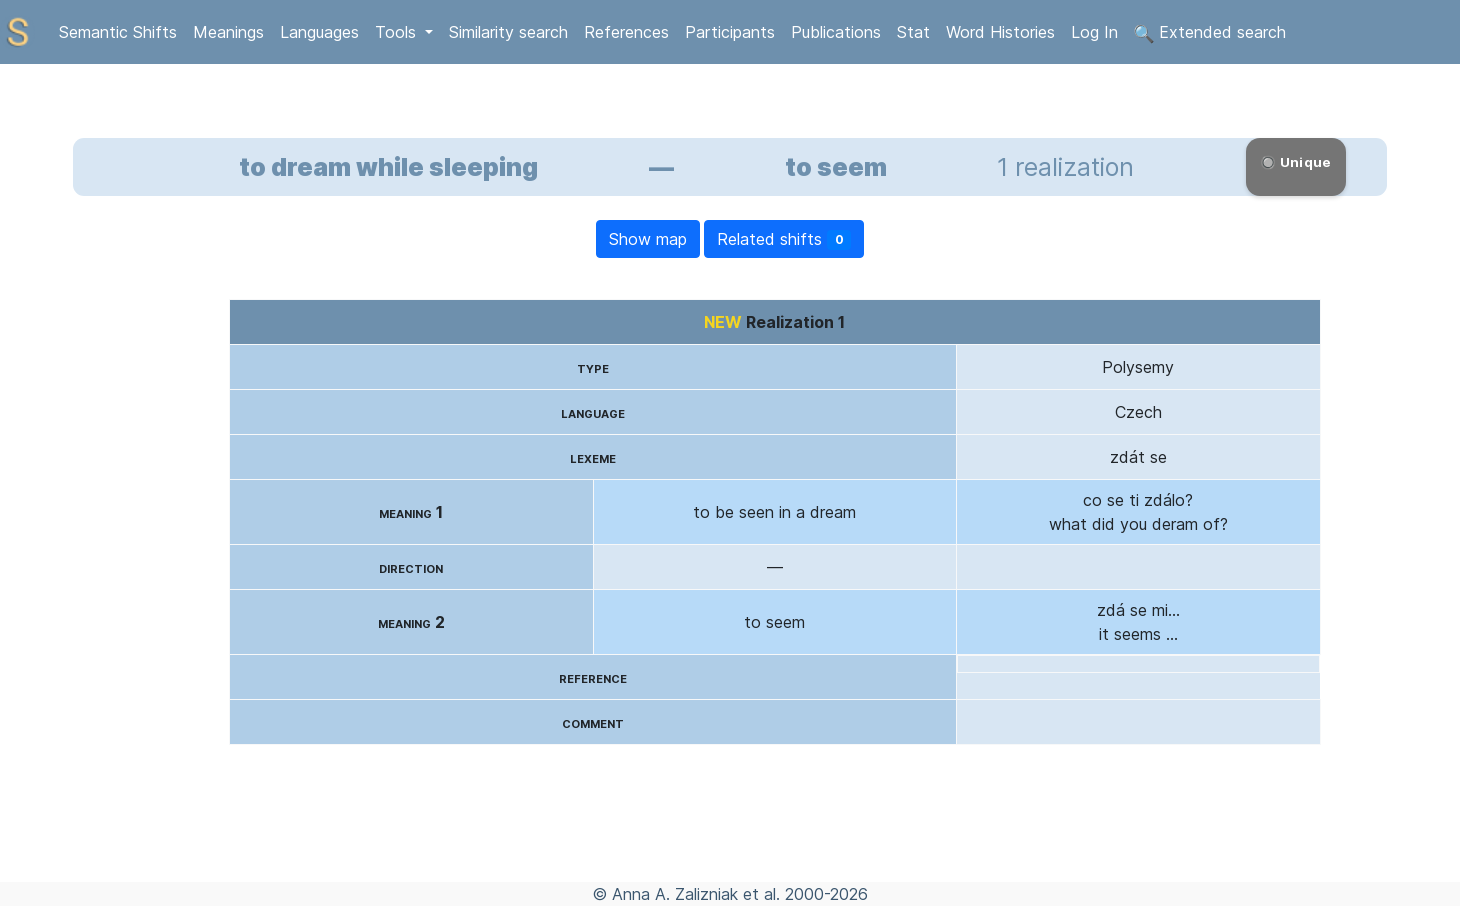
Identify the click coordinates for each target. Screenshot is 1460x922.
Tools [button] (398, 32)
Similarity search (508, 32)
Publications (836, 32)
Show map (648, 239)
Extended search (1210, 33)
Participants (730, 32)
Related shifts (784, 239)
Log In (1094, 32)
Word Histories (1000, 32)
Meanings (228, 32)
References (626, 32)
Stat (913, 32)
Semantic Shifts (118, 32)
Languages (319, 32)
